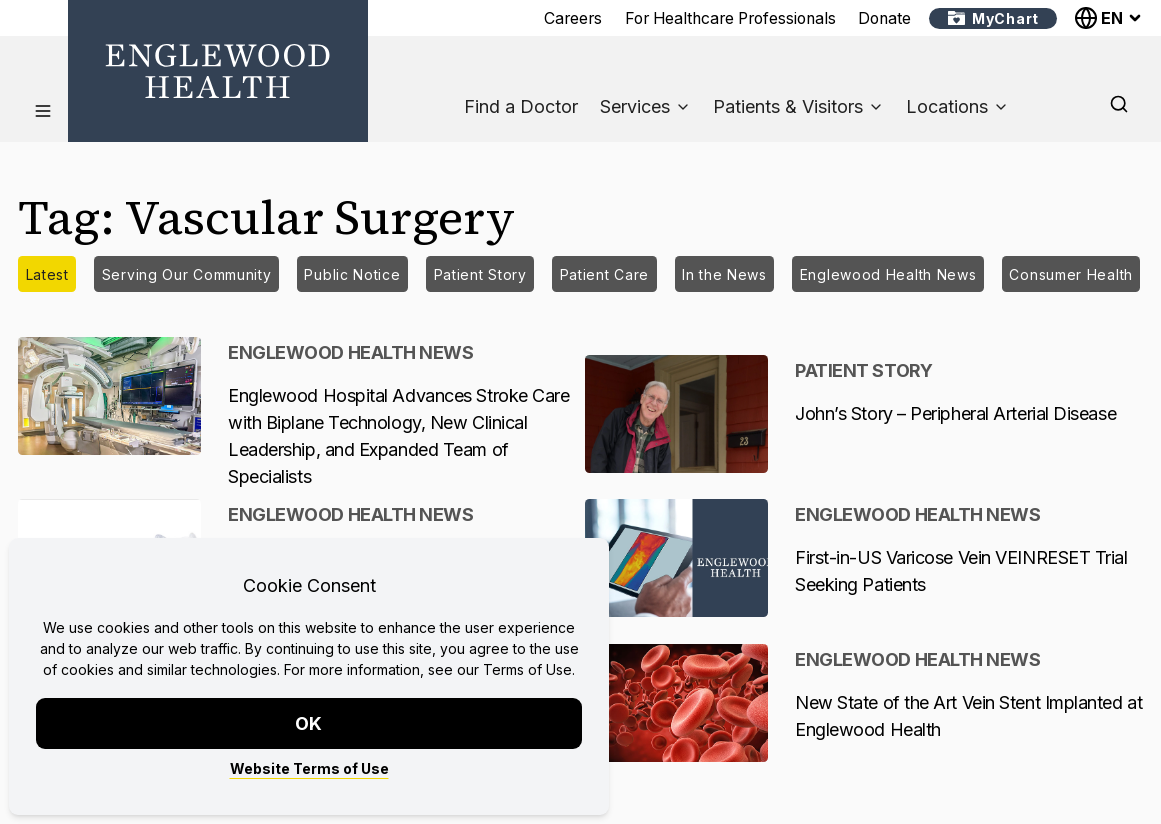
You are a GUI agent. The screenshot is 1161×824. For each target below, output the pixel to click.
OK (309, 723)
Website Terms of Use (309, 768)
